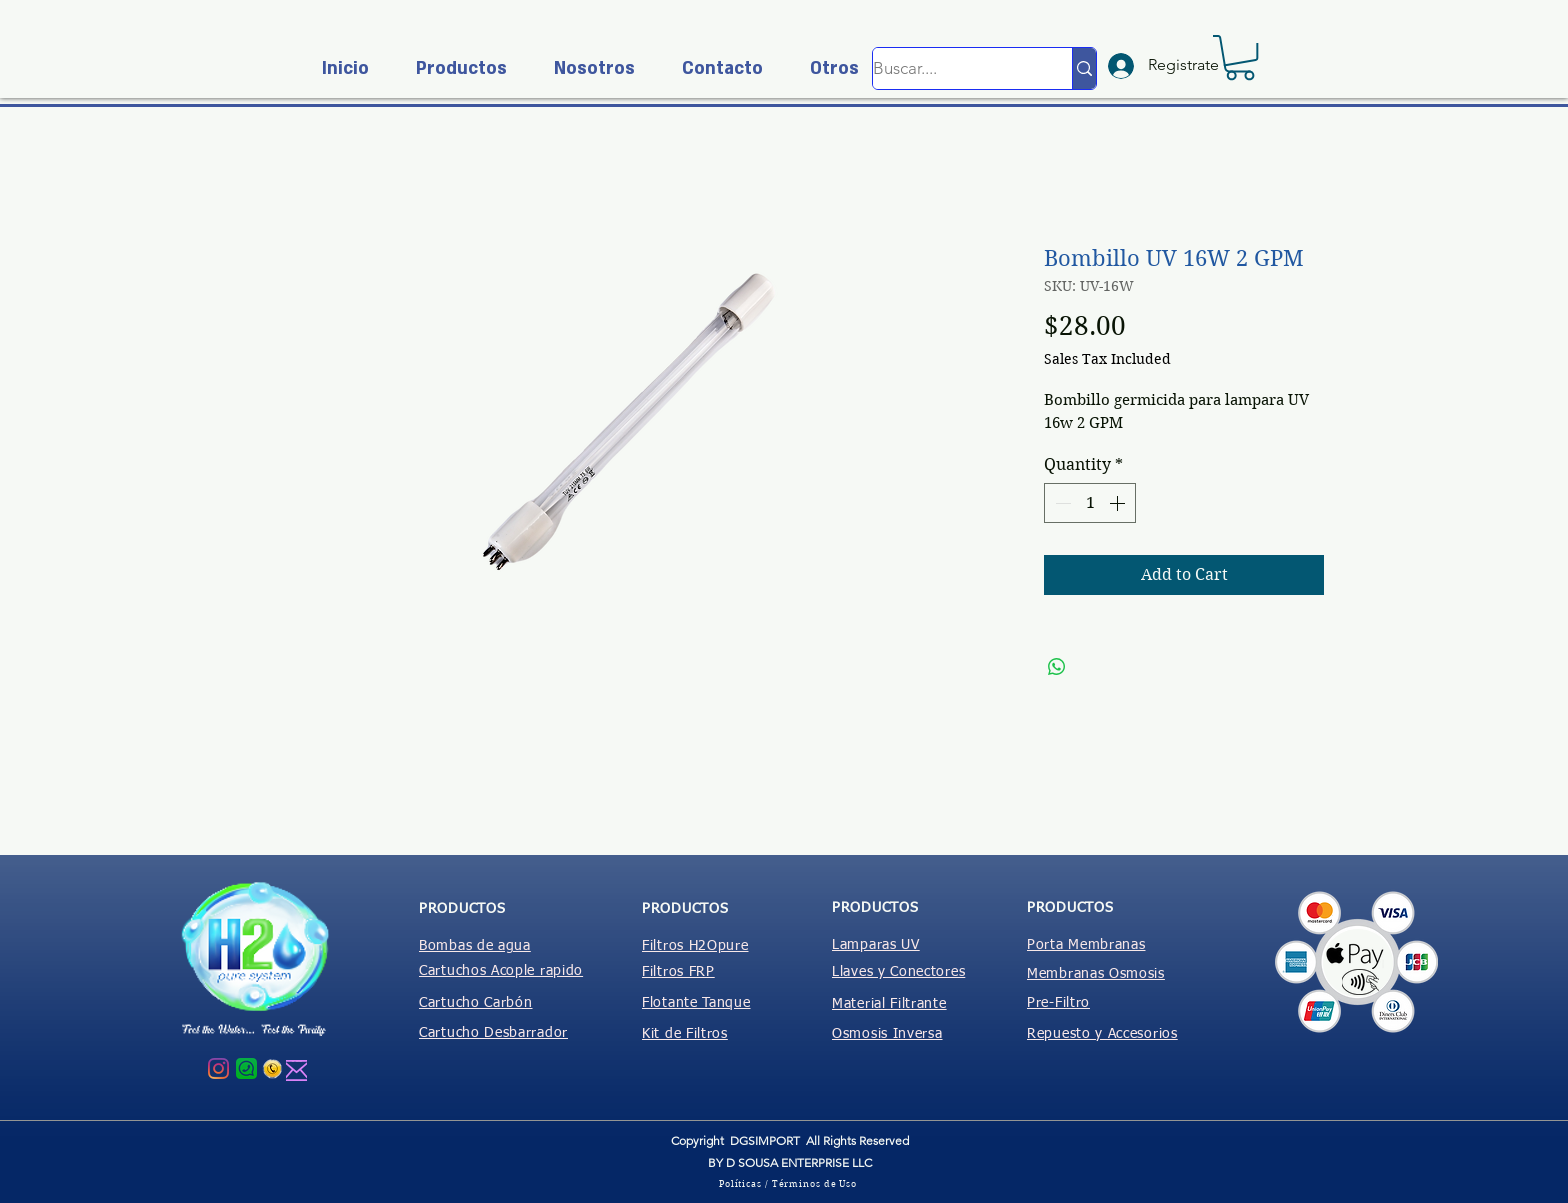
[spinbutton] (1090, 503)
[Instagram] (218, 1068)
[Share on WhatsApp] (1057, 667)
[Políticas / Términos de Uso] (790, 1183)
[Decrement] (1061, 503)
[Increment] (1119, 503)
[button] (453, 68)
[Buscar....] (951, 68)
